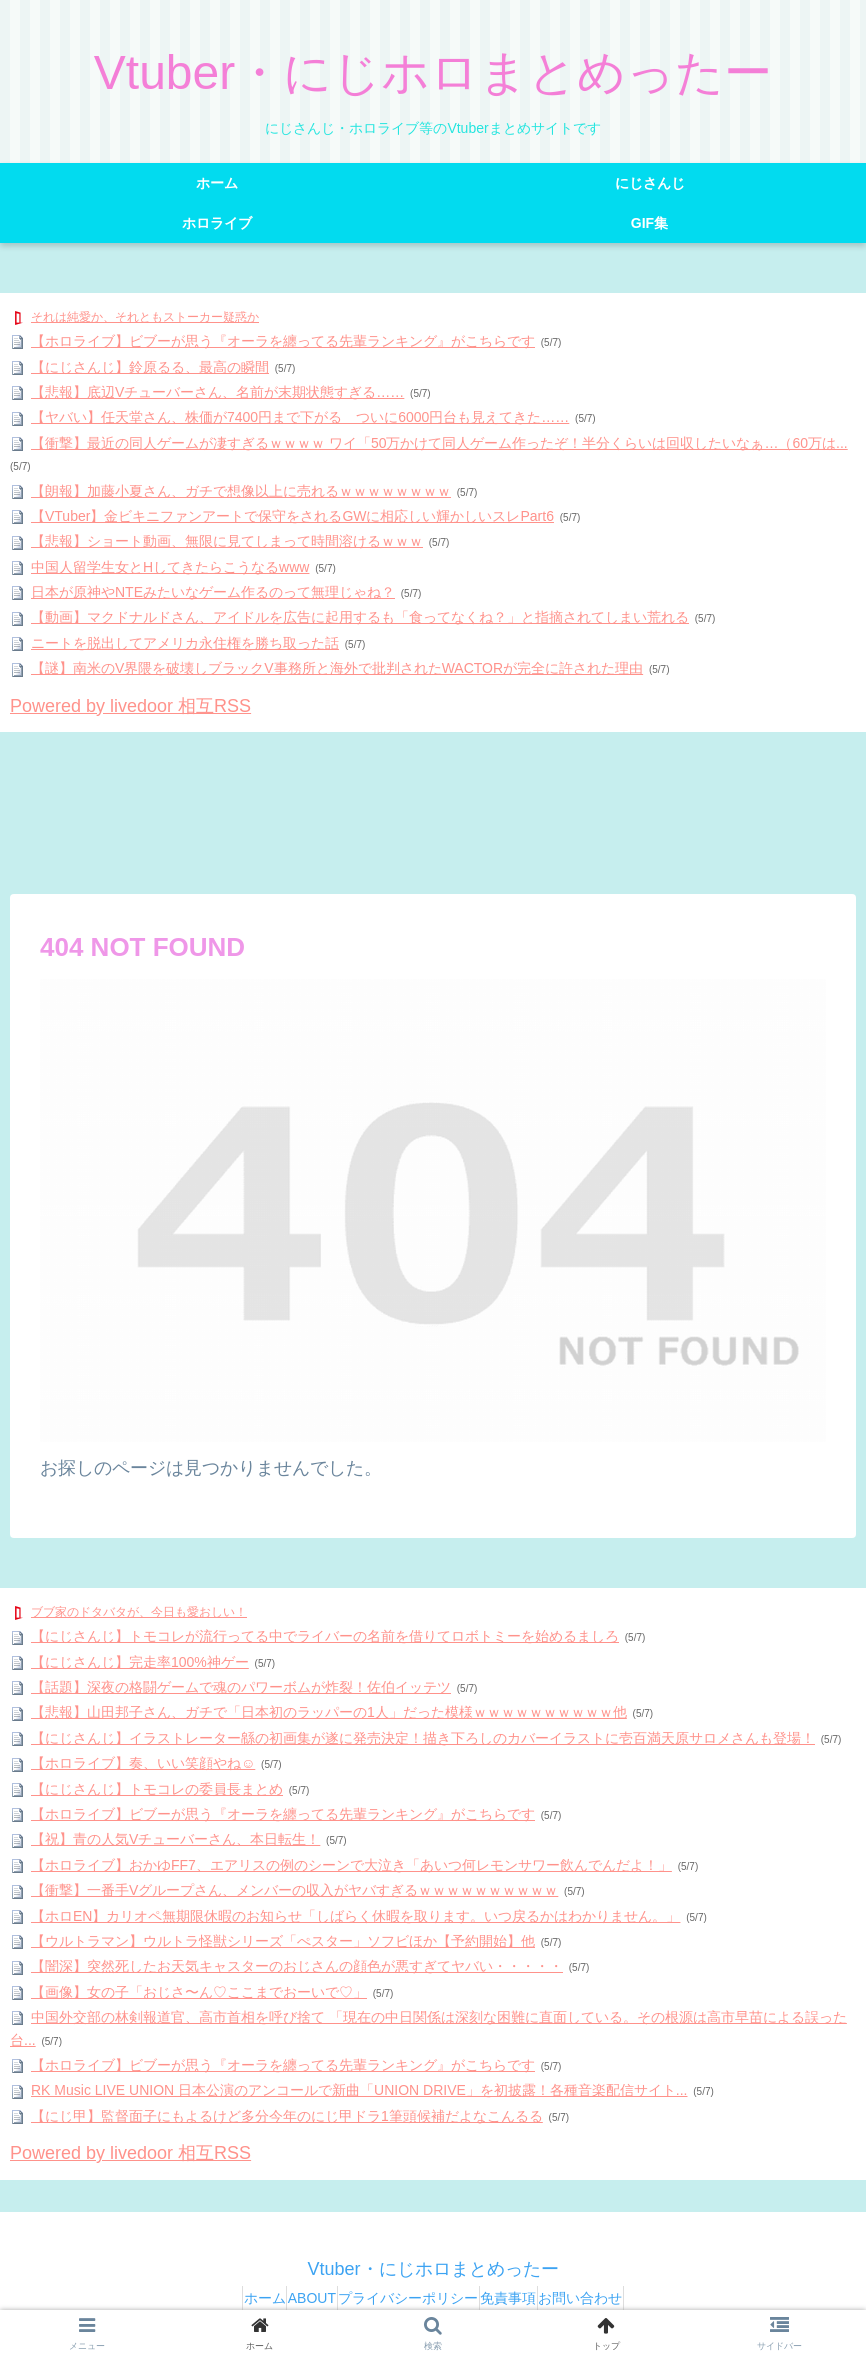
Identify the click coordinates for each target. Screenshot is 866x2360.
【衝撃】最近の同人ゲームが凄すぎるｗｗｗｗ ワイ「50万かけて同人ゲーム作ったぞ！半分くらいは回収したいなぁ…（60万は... (439, 443)
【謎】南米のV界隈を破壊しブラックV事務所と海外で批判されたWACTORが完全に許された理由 (337, 668)
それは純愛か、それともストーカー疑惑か (145, 317)
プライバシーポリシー (408, 2298)
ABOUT (293, 2298)
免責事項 (527, 2298)
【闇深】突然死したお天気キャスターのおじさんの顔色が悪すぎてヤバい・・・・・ (297, 1966)
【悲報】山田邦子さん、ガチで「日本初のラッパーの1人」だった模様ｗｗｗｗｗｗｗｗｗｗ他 (329, 1712)
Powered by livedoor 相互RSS (130, 706)
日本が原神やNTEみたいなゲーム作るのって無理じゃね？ (213, 592)
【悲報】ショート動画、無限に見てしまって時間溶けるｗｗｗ (227, 541)
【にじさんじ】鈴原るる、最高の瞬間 (150, 367)
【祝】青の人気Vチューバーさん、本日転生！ (175, 1839)
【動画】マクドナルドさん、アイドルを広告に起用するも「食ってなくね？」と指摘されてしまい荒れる (360, 617)
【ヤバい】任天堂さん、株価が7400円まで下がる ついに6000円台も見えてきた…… (300, 417)
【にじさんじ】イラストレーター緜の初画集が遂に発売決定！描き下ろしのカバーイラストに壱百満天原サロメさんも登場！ (423, 1738)
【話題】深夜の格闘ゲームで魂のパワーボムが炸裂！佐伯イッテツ (241, 1687)
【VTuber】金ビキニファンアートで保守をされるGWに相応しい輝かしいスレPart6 (292, 516)
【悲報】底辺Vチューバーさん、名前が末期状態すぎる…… (217, 392)
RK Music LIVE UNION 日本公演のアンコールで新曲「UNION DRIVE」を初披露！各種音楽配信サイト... (359, 2090)
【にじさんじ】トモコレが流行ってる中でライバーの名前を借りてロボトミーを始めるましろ (325, 1636)
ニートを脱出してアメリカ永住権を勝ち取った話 (185, 643)
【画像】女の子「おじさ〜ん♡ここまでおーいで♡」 (199, 1992)
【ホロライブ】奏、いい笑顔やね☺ (143, 1763)
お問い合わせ (618, 2298)
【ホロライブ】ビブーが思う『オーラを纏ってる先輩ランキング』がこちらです (283, 341)
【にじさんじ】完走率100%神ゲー (140, 1662)
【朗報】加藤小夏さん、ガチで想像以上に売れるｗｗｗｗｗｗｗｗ (241, 491)
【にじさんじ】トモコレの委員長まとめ (157, 1789)
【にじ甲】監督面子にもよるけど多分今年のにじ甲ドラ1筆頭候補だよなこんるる (287, 2116)
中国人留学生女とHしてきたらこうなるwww (170, 567)
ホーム (227, 2298)
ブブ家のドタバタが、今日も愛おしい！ (139, 1612)
